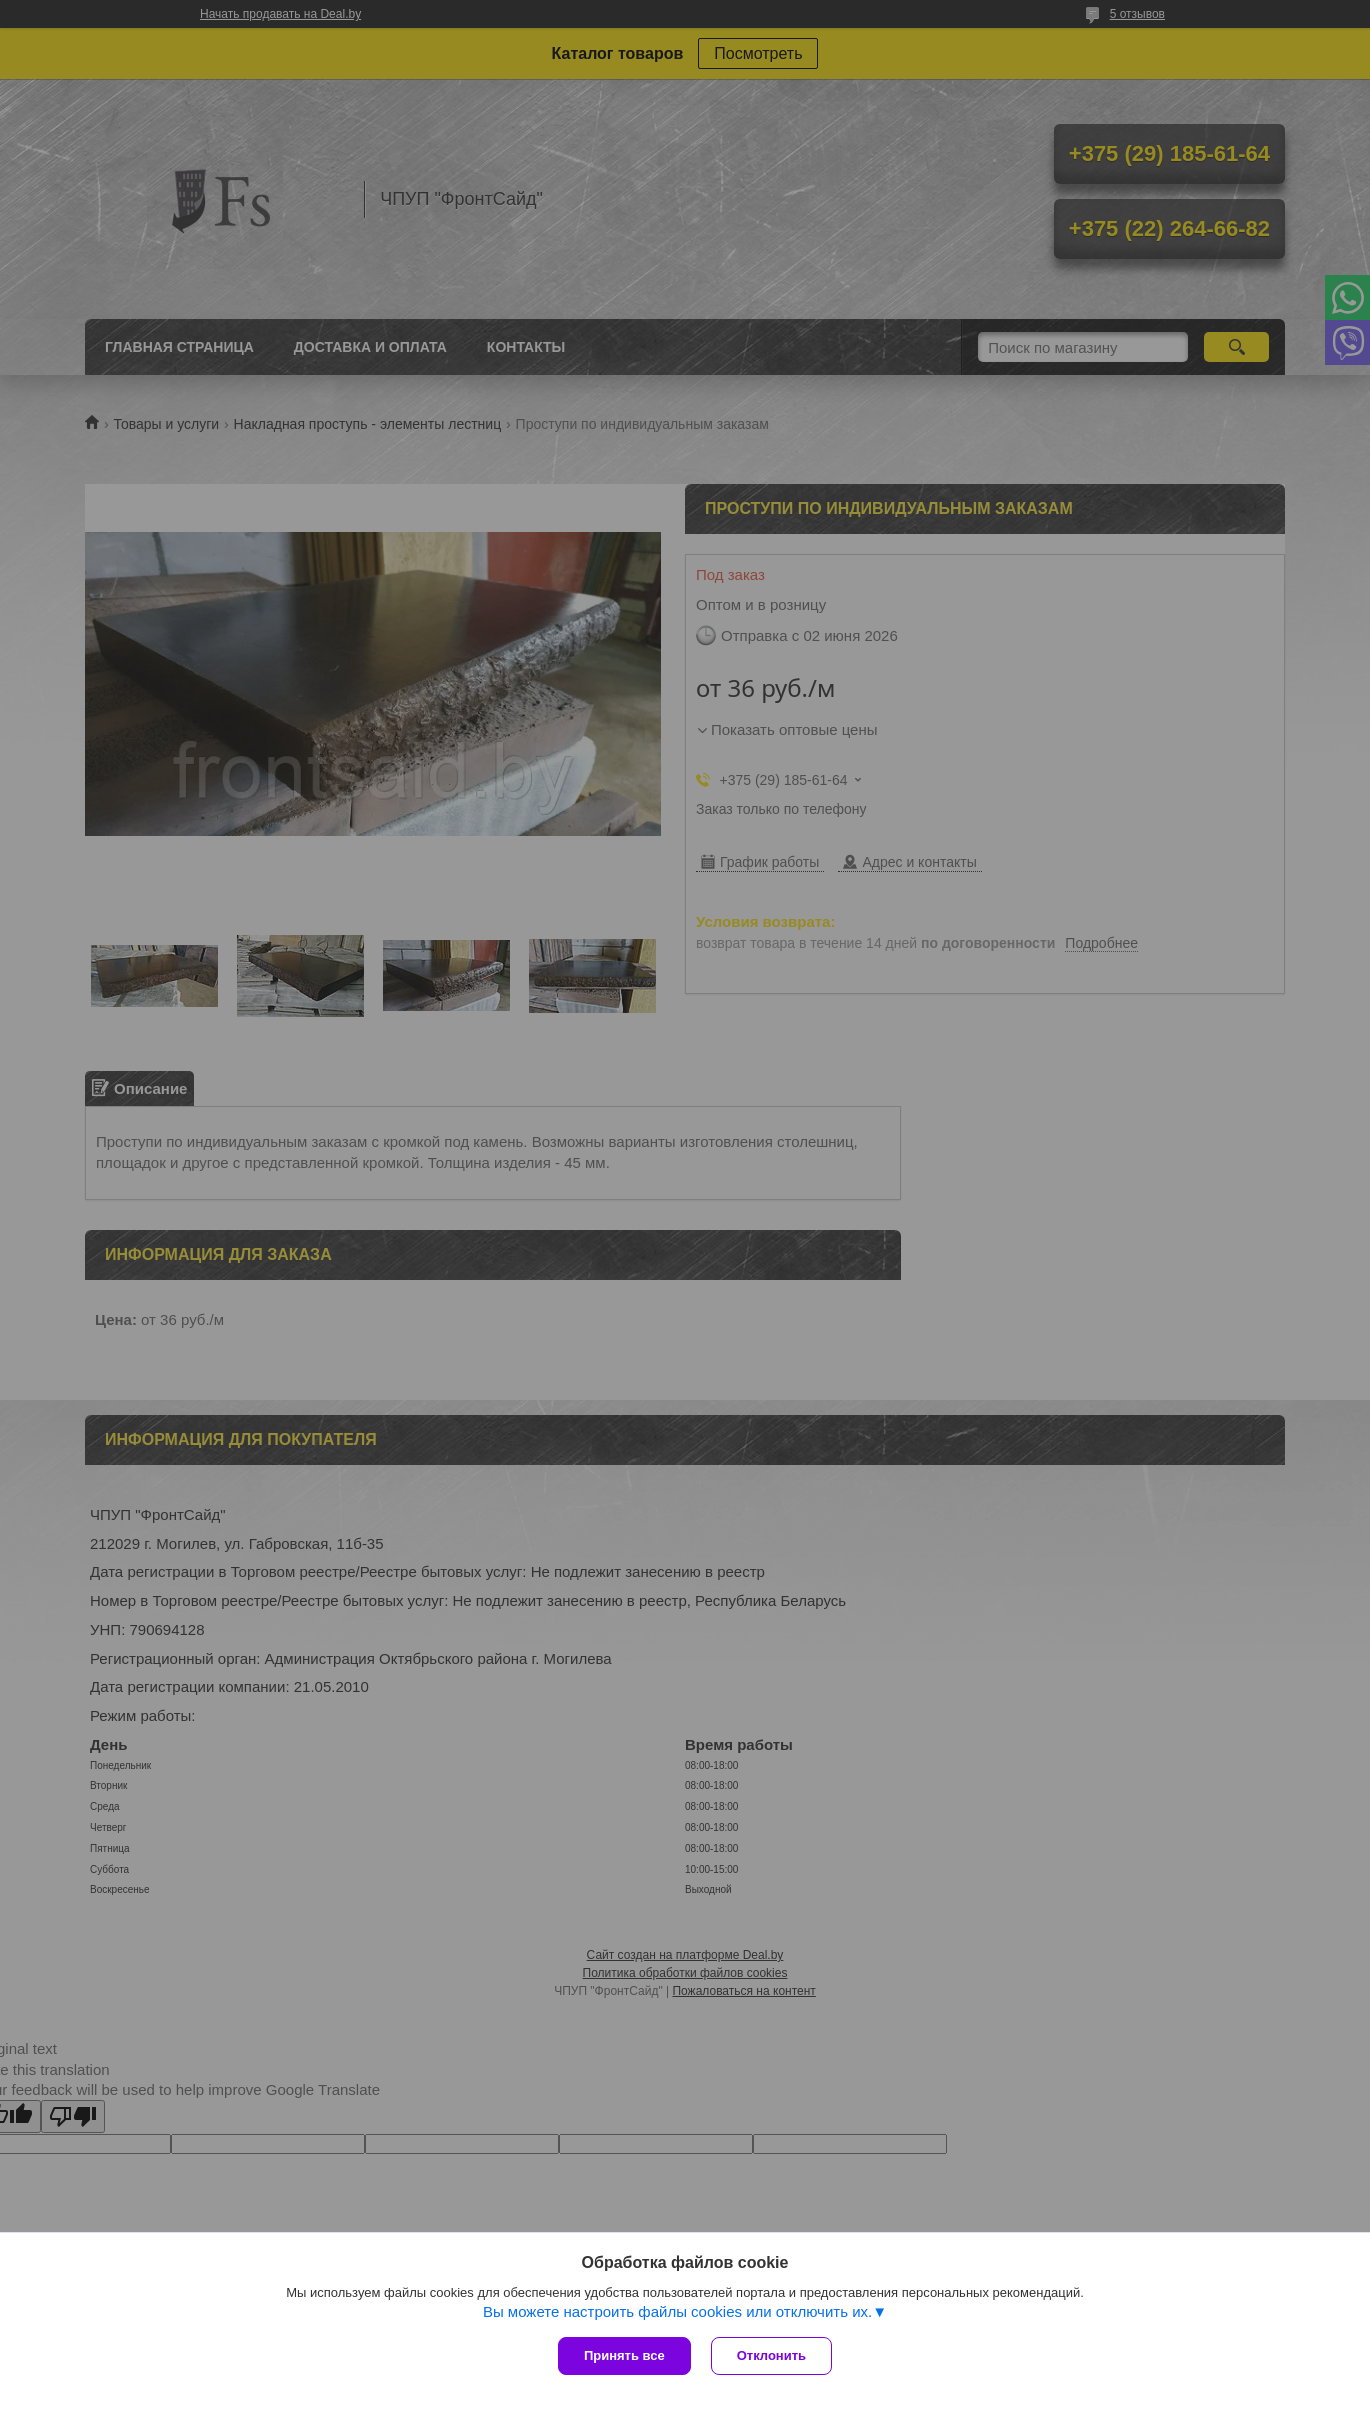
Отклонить (771, 2355)
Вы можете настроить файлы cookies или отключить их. (677, 2311)
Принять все (624, 2355)
